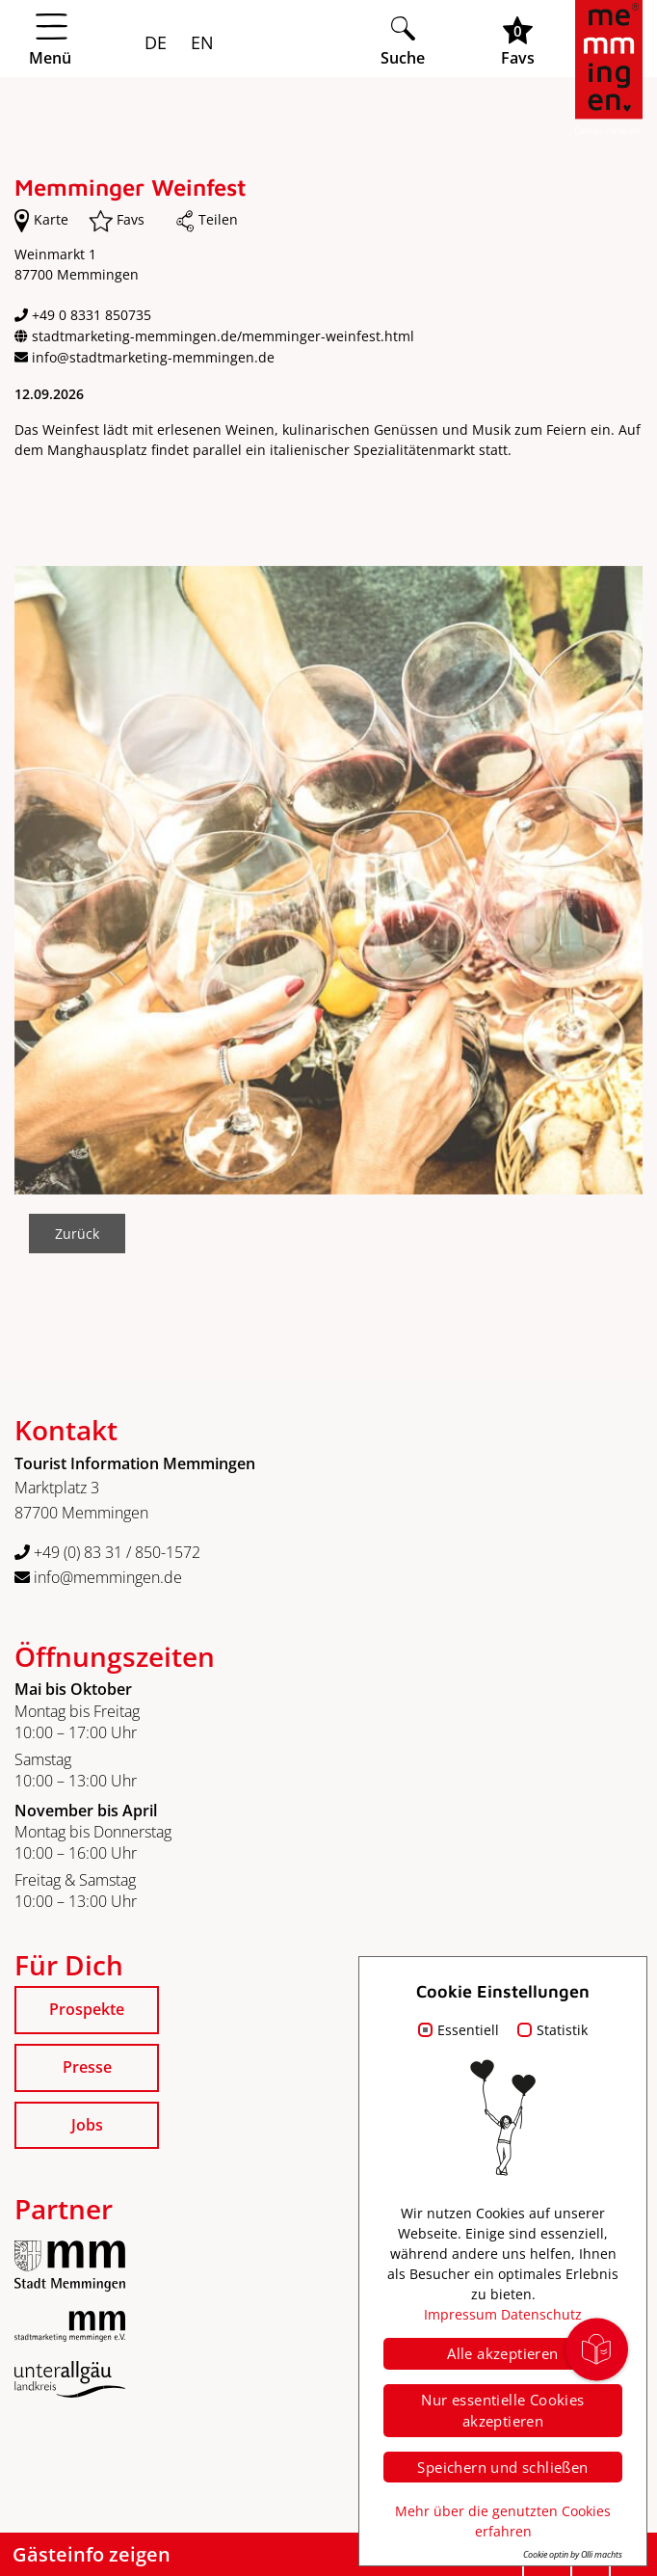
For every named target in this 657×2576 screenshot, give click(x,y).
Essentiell (468, 2030)
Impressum (460, 2314)
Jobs (87, 2124)
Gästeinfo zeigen (92, 2554)
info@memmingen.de (98, 1577)
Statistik (562, 2030)
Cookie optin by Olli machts (572, 2554)
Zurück (77, 1233)
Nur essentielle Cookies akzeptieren (502, 2410)
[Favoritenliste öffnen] (518, 41)
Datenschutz (541, 2314)
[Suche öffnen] (402, 41)
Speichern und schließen (502, 2467)
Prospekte (86, 2009)
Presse (87, 2067)
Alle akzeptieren (502, 2353)
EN (200, 42)
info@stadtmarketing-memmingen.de (153, 357)
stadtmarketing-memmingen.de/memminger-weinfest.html (223, 336)
